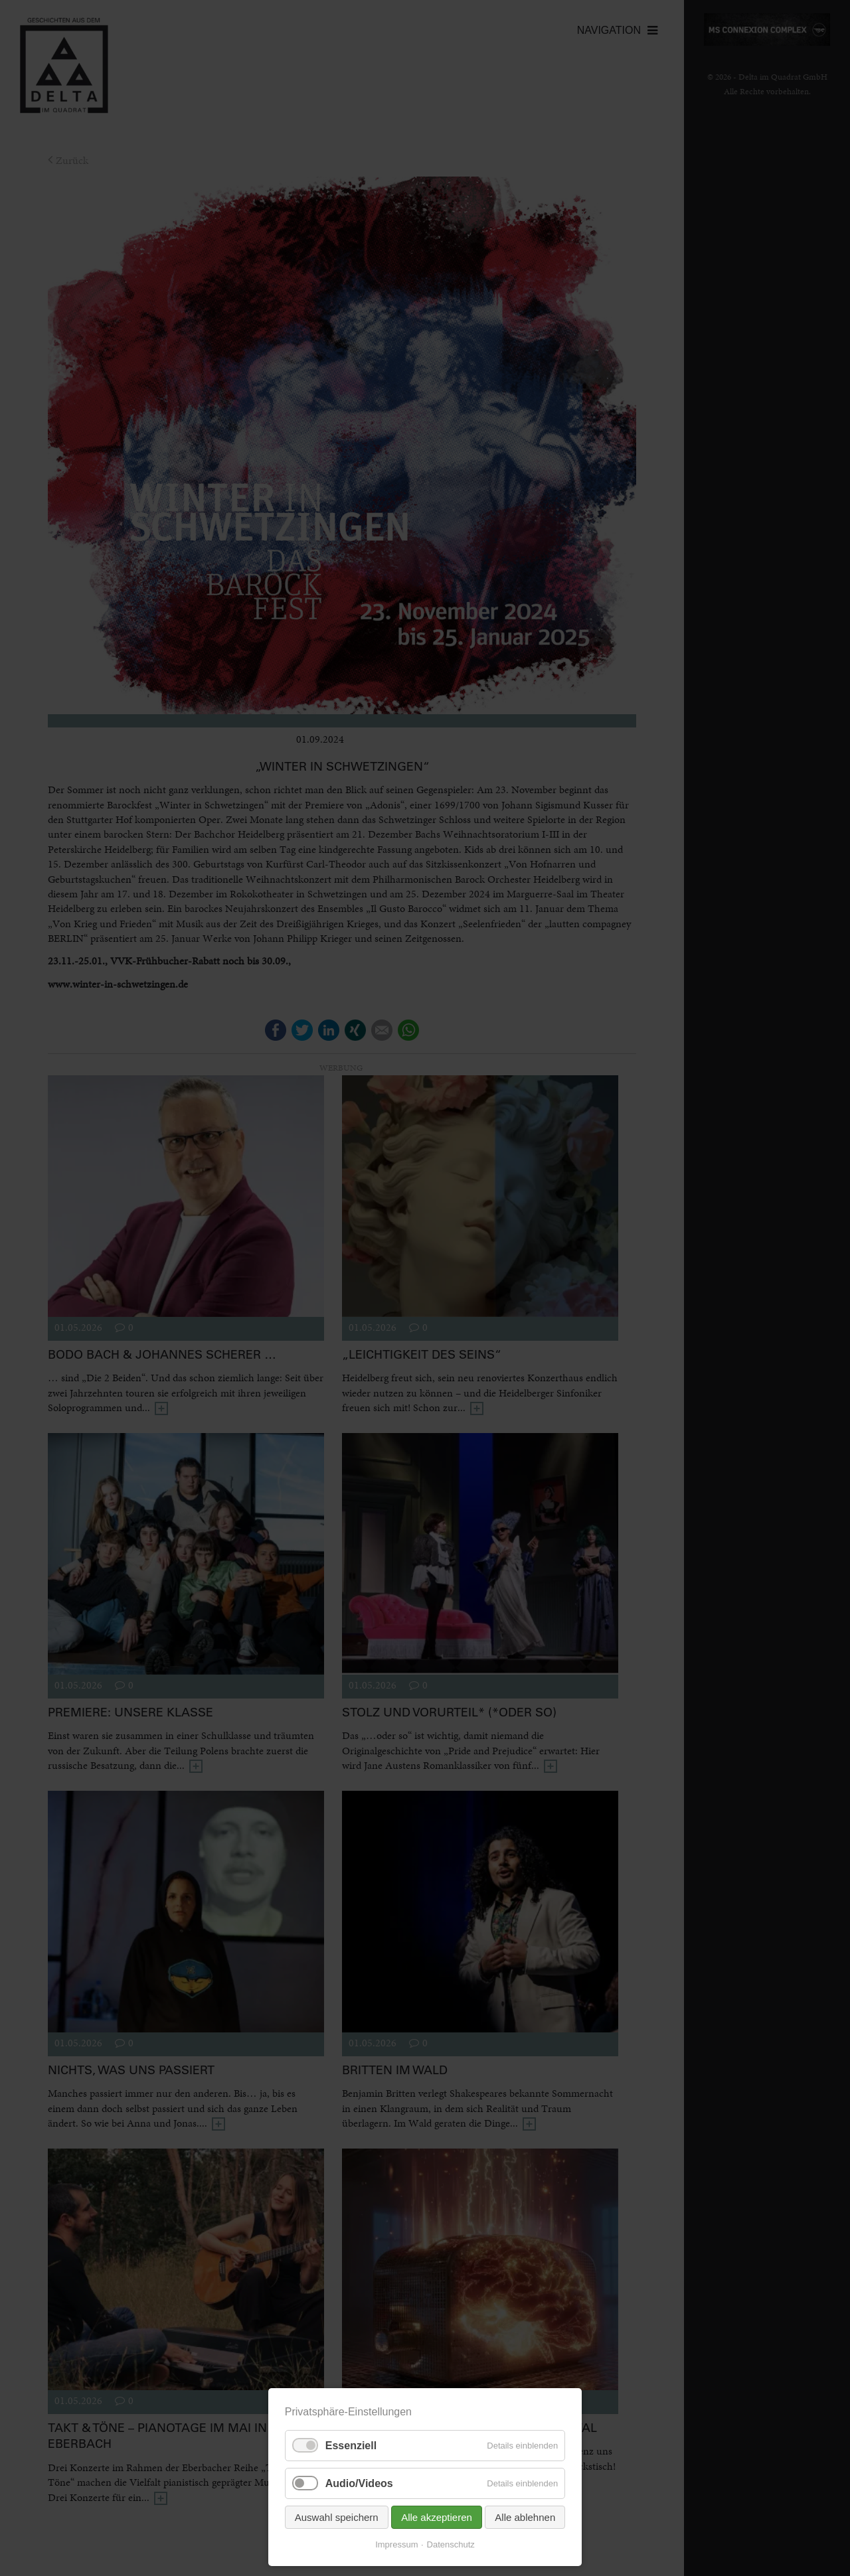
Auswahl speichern (337, 2517)
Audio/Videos (359, 2483)
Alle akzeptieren (436, 2517)
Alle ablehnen (525, 2517)
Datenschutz (451, 2544)
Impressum (396, 2544)
